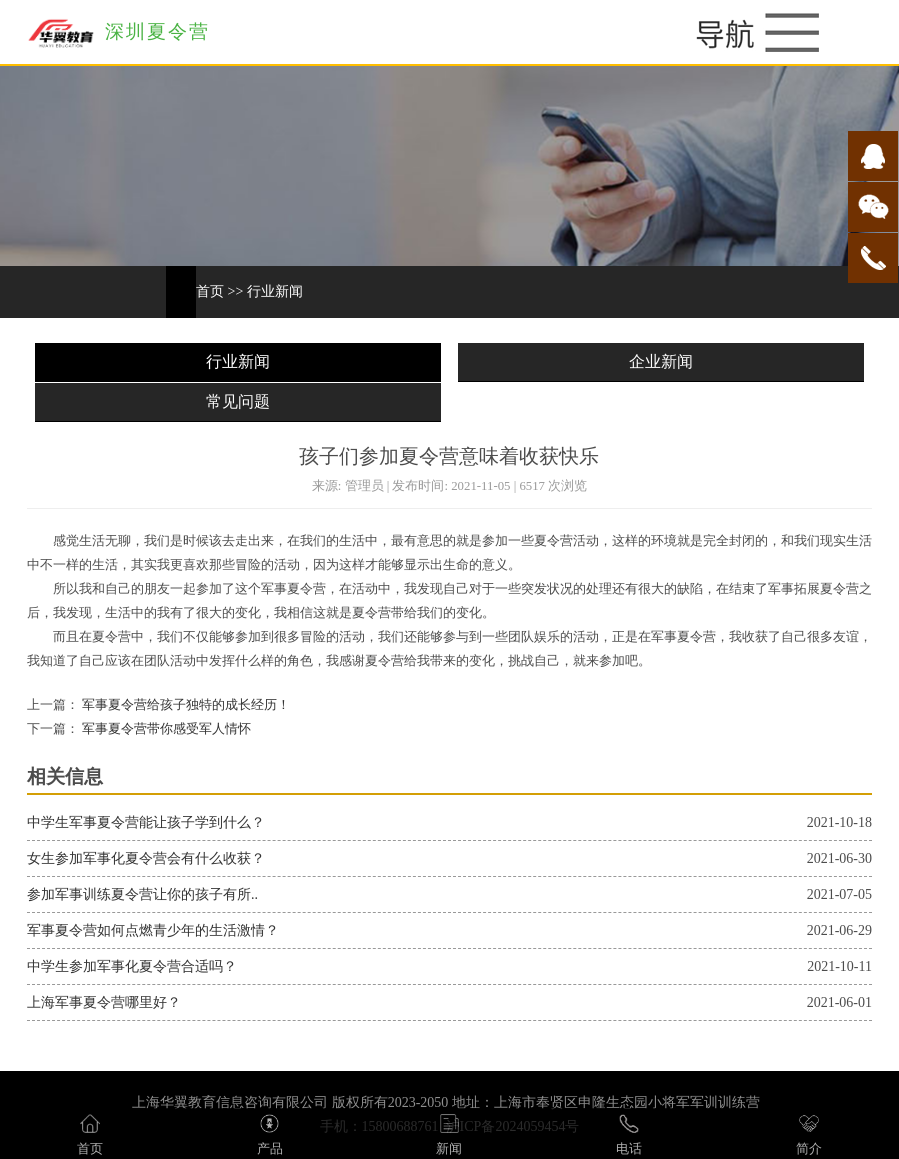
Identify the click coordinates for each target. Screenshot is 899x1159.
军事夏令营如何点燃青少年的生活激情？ (153, 930)
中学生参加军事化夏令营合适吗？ (132, 966)
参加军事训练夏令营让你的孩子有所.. (142, 894)
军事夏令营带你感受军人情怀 (165, 729)
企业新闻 (661, 361)
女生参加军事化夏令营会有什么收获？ (146, 858)
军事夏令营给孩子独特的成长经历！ (184, 705)
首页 (210, 291)
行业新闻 (275, 291)
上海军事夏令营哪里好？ (104, 1002)
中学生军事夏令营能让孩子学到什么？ (146, 822)
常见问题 (238, 401)
